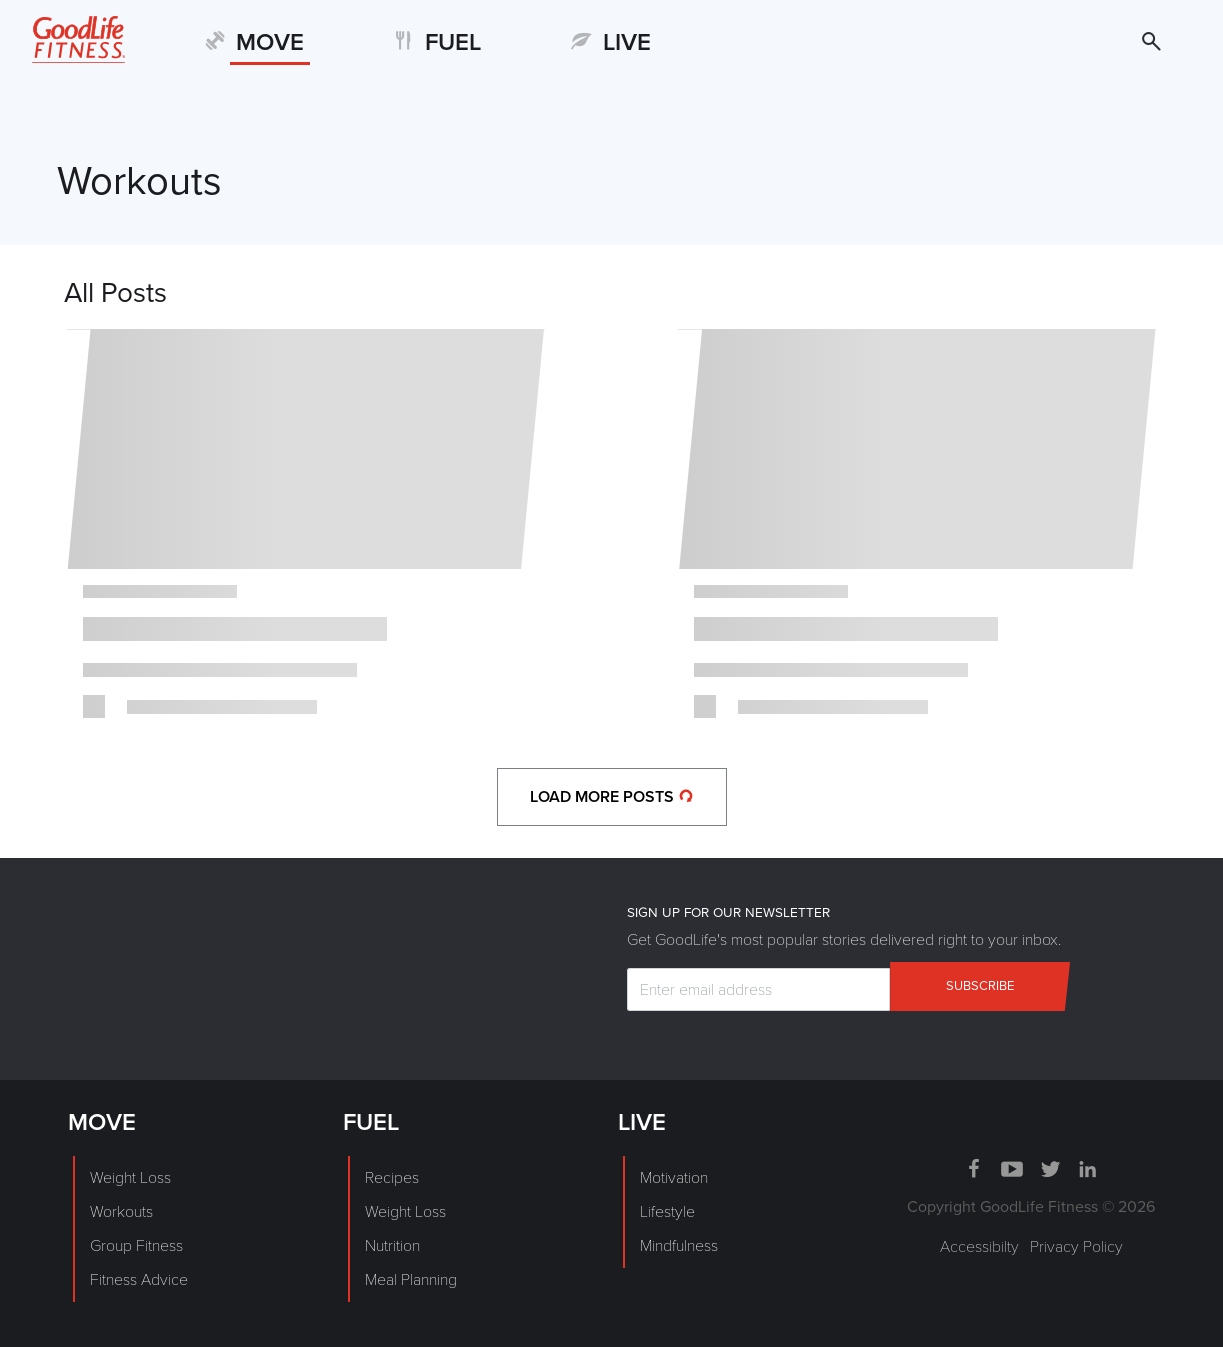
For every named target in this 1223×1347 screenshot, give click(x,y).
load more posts (612, 797)
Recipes (392, 1178)
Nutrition (392, 1246)
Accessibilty (979, 1247)
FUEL (453, 42)
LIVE (627, 42)
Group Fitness (136, 1246)
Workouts (121, 1212)
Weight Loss (130, 1178)
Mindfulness (679, 1246)
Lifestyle (667, 1212)
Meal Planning (411, 1280)
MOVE (270, 42)
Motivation (674, 1178)
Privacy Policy (1076, 1247)
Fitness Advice (139, 1280)
